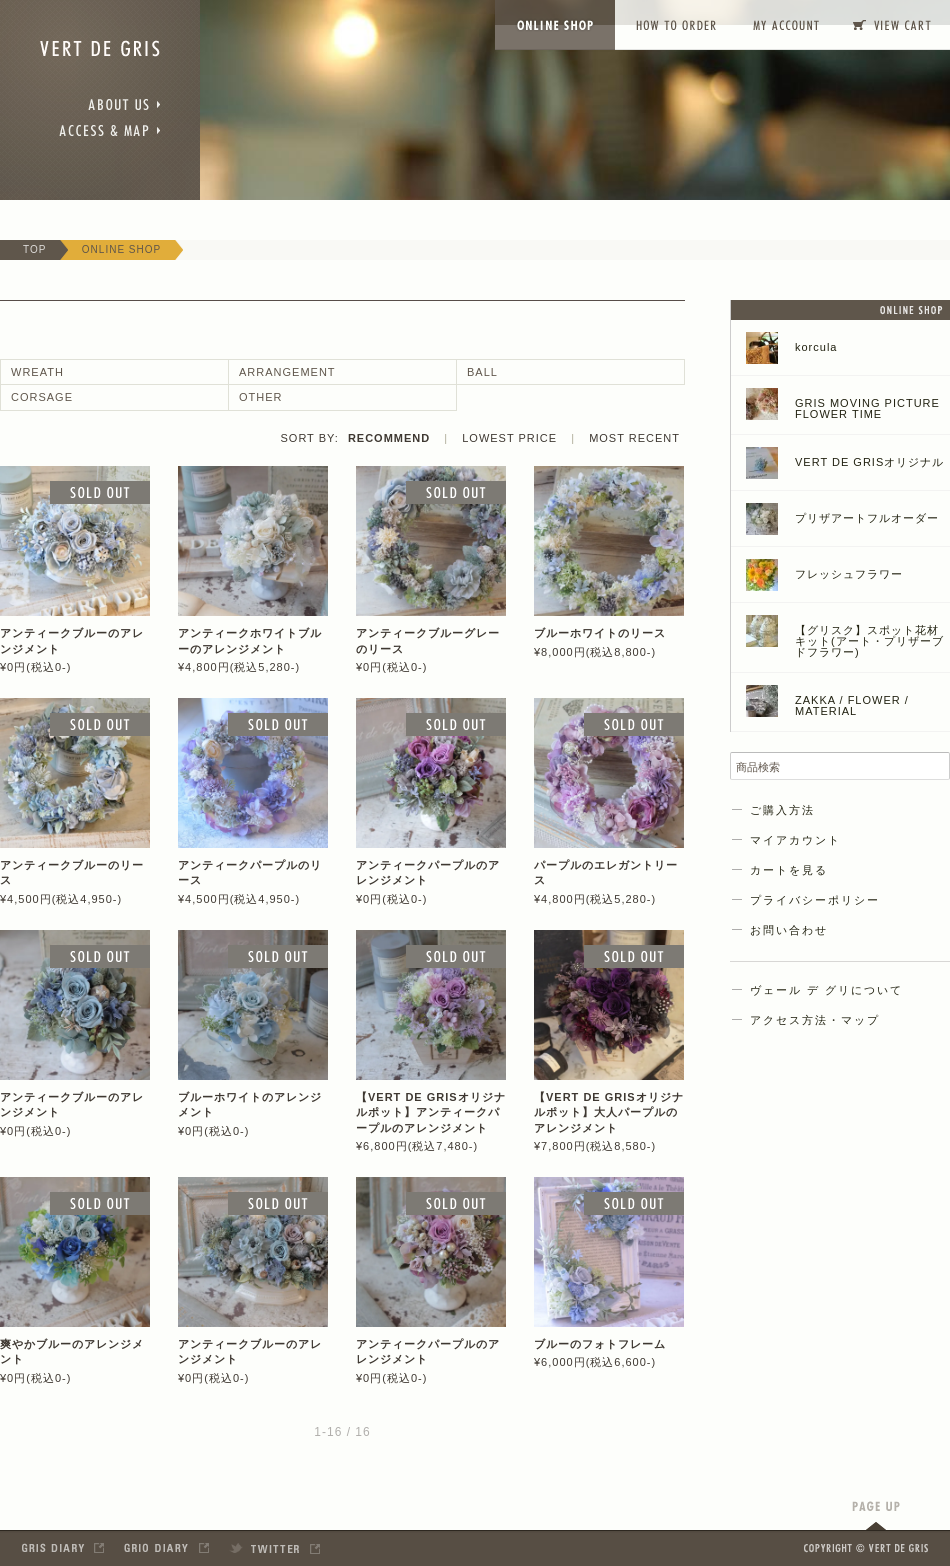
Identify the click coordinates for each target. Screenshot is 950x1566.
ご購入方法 (782, 810)
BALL (482, 372)
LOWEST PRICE (509, 438)
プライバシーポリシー (815, 900)
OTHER (261, 397)
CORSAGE (42, 397)
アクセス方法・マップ (815, 1020)
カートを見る (789, 870)
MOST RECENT (634, 438)
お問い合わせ (789, 930)
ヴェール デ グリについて (826, 990)
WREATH (37, 372)
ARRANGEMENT (287, 372)
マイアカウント (795, 840)
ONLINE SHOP (121, 249)
